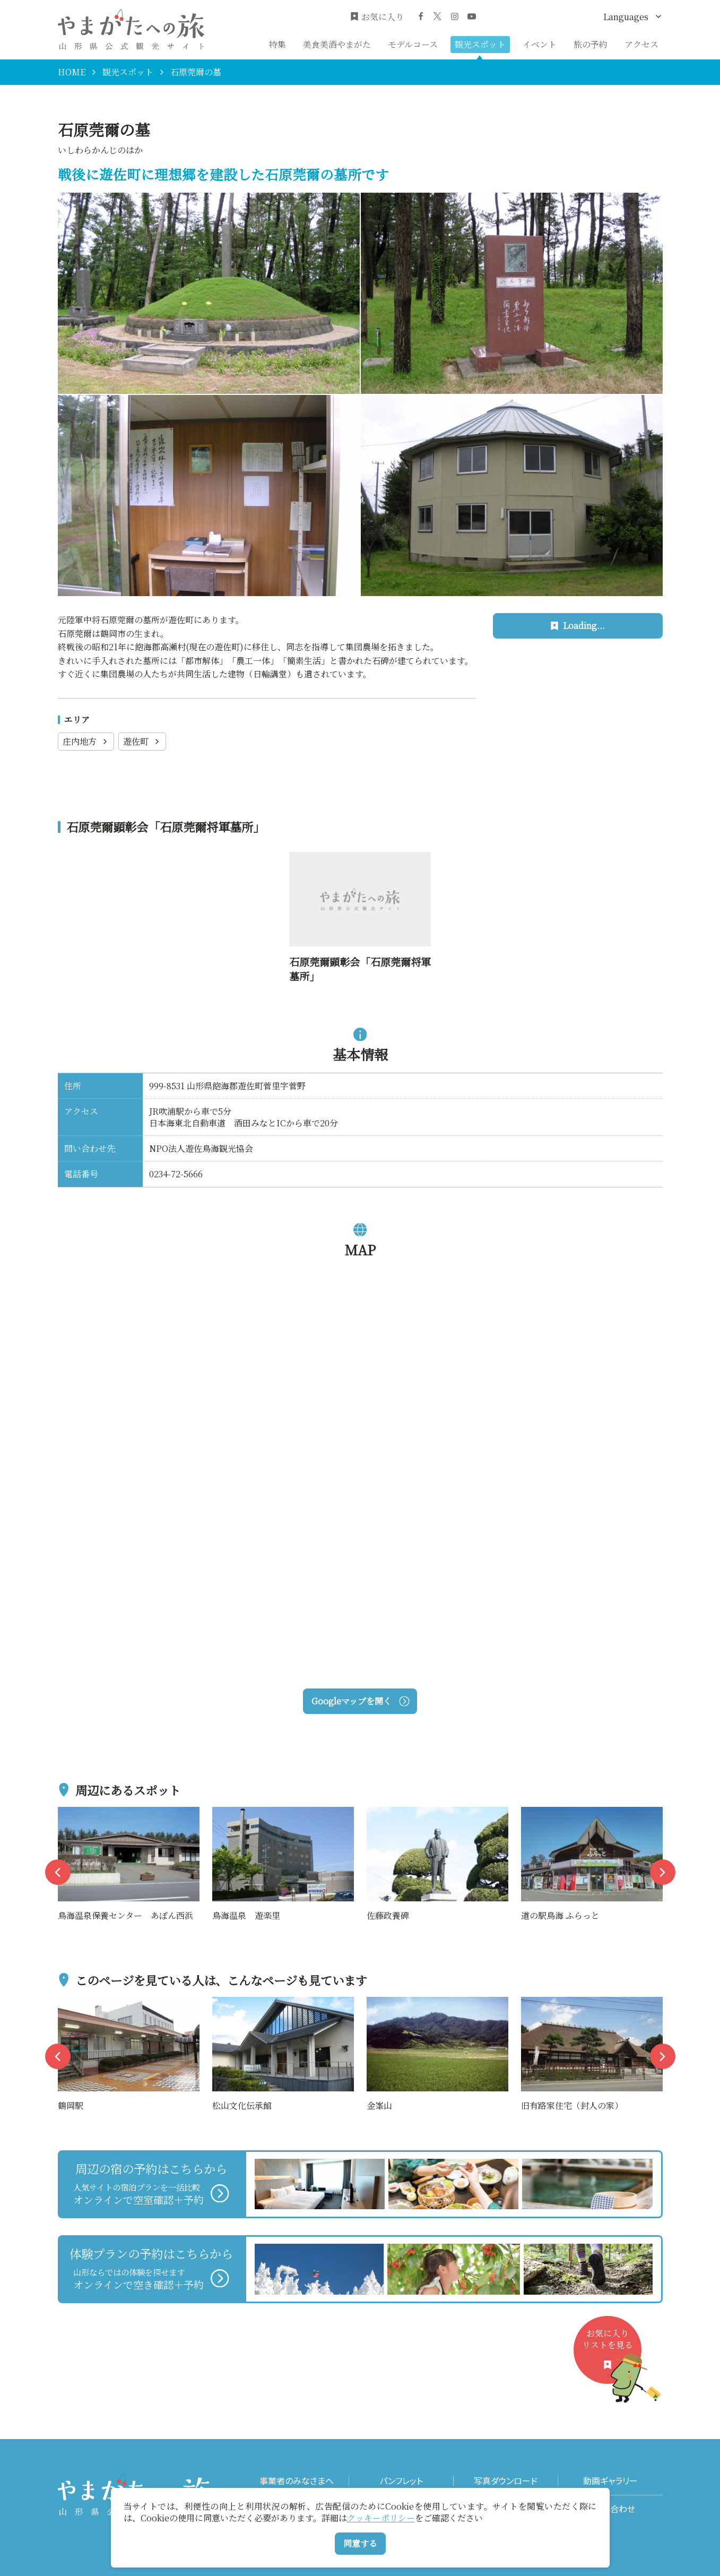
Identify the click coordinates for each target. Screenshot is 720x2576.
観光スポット (480, 44)
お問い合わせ (610, 2509)
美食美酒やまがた (337, 44)
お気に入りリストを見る (611, 2355)
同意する (360, 2543)
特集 (277, 44)
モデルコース (413, 44)
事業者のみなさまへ (296, 2481)
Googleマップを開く (360, 1701)
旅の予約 (591, 44)
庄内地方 (86, 741)
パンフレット (401, 2481)
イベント (540, 44)
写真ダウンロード (505, 2481)
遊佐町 (142, 741)
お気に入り (377, 17)
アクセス (641, 44)
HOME (71, 72)
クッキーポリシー (381, 2518)
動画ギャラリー (610, 2481)
